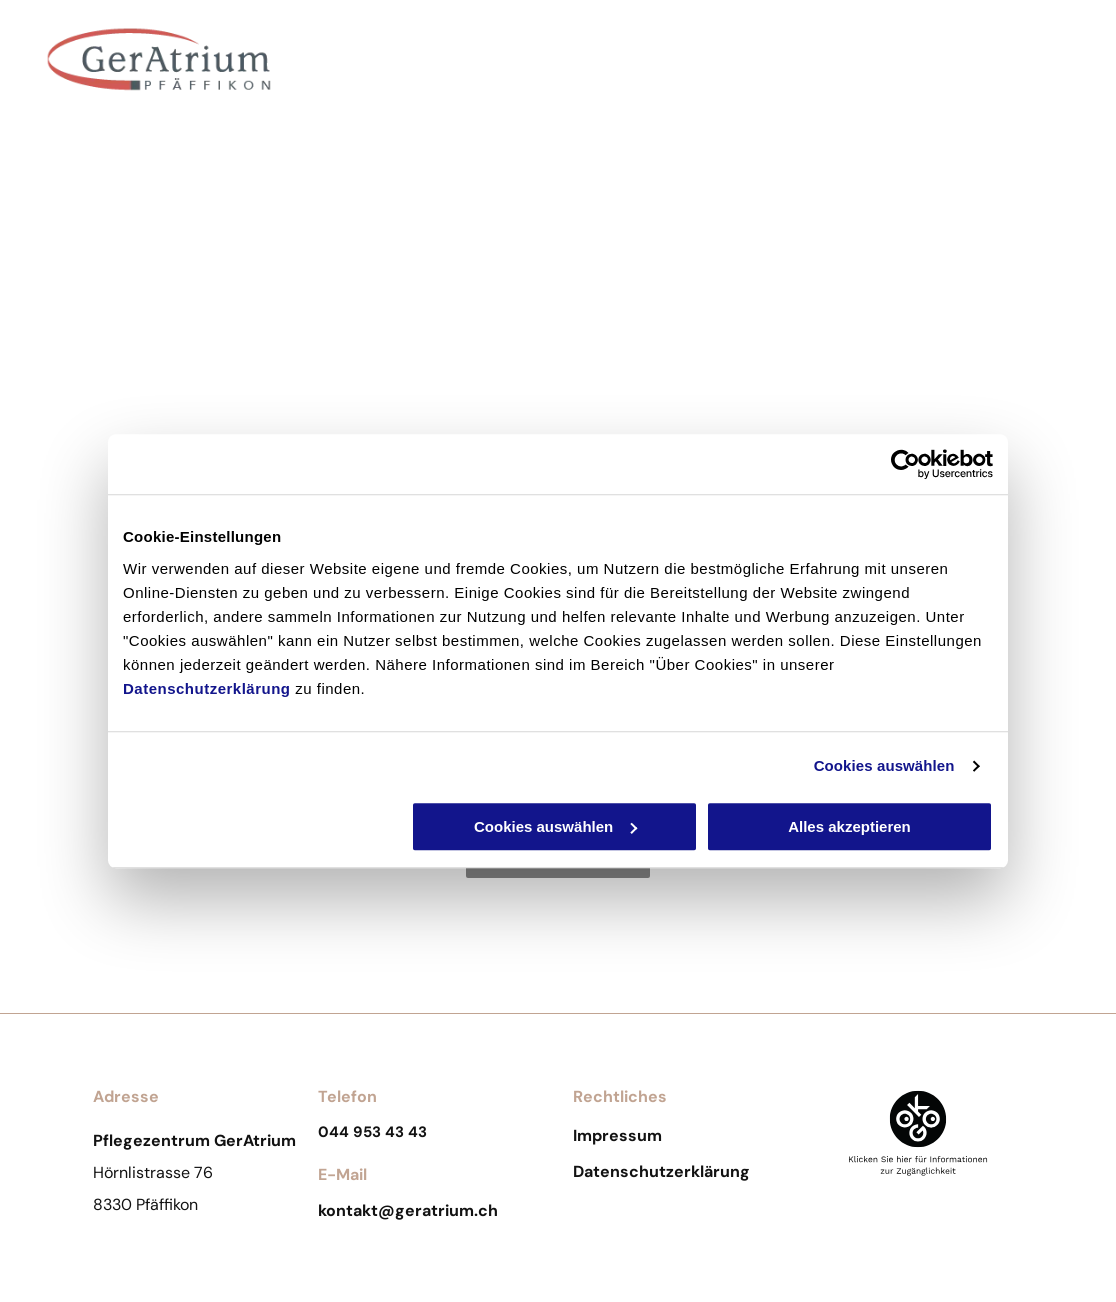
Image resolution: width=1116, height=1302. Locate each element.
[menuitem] (392, 73)
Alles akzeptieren (849, 826)
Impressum (617, 1135)
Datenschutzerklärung (207, 688)
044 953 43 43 (372, 1132)
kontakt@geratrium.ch (408, 1210)
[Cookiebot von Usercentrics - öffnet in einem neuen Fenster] (905, 464)
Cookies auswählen (884, 765)
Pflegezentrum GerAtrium (160, 126)
